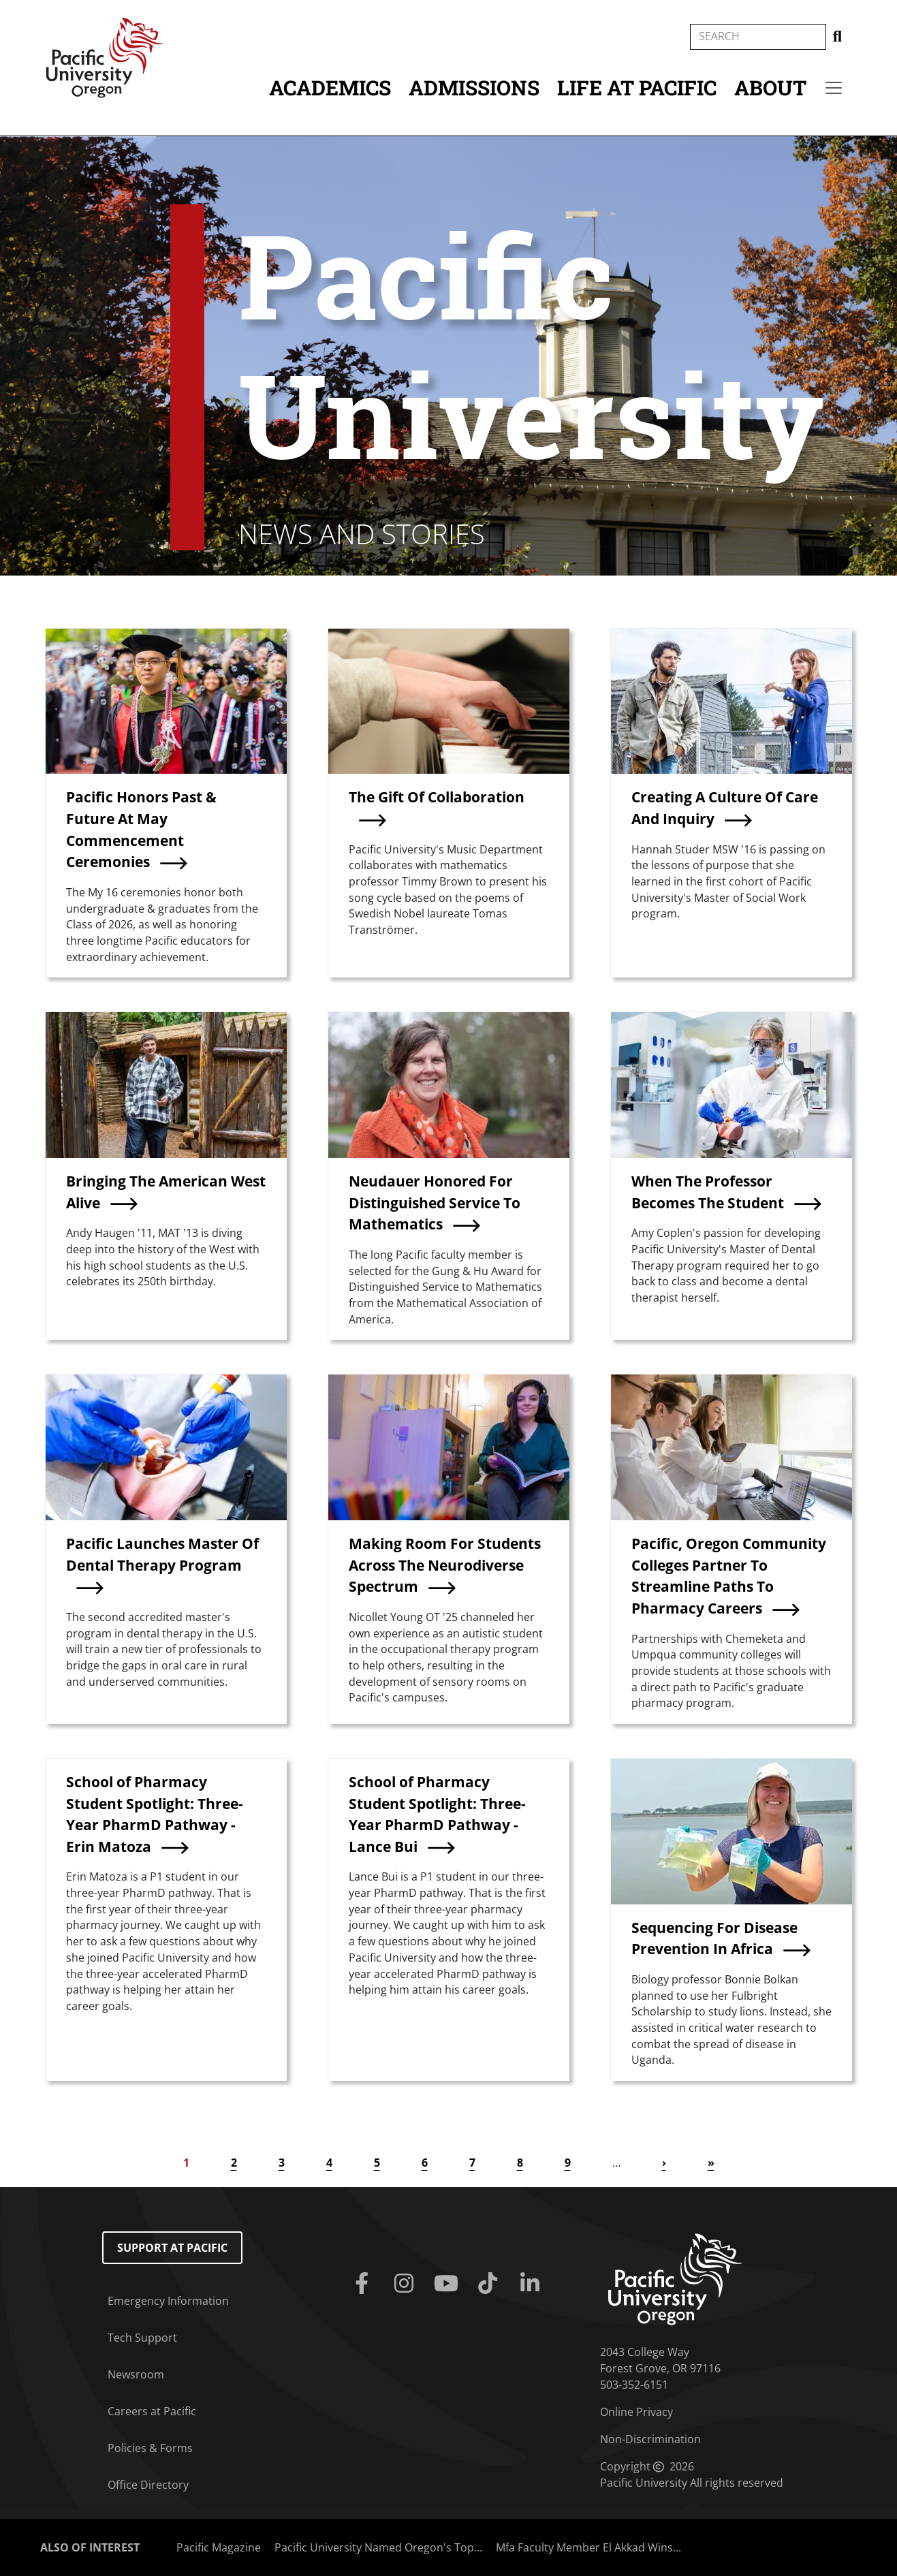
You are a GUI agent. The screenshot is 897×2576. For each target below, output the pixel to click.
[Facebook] (364, 2283)
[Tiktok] (490, 2283)
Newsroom (136, 2374)
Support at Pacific (172, 2247)
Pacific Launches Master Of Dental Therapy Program (162, 1554)
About (770, 87)
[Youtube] (449, 2283)
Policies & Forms (150, 2447)
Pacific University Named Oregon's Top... (378, 2547)
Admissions (474, 87)
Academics (330, 87)
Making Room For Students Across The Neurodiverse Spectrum (445, 1564)
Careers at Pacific (152, 2411)
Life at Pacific (637, 87)
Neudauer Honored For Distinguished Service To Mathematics (434, 1202)
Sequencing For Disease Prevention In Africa (714, 1938)
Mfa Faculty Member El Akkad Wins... (588, 2547)
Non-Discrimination (650, 2439)
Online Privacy (636, 2411)
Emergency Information (168, 2300)
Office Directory (148, 2484)
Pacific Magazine (218, 2547)
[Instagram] (406, 2283)
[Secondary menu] (833, 88)
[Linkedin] (532, 2283)
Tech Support (142, 2337)
